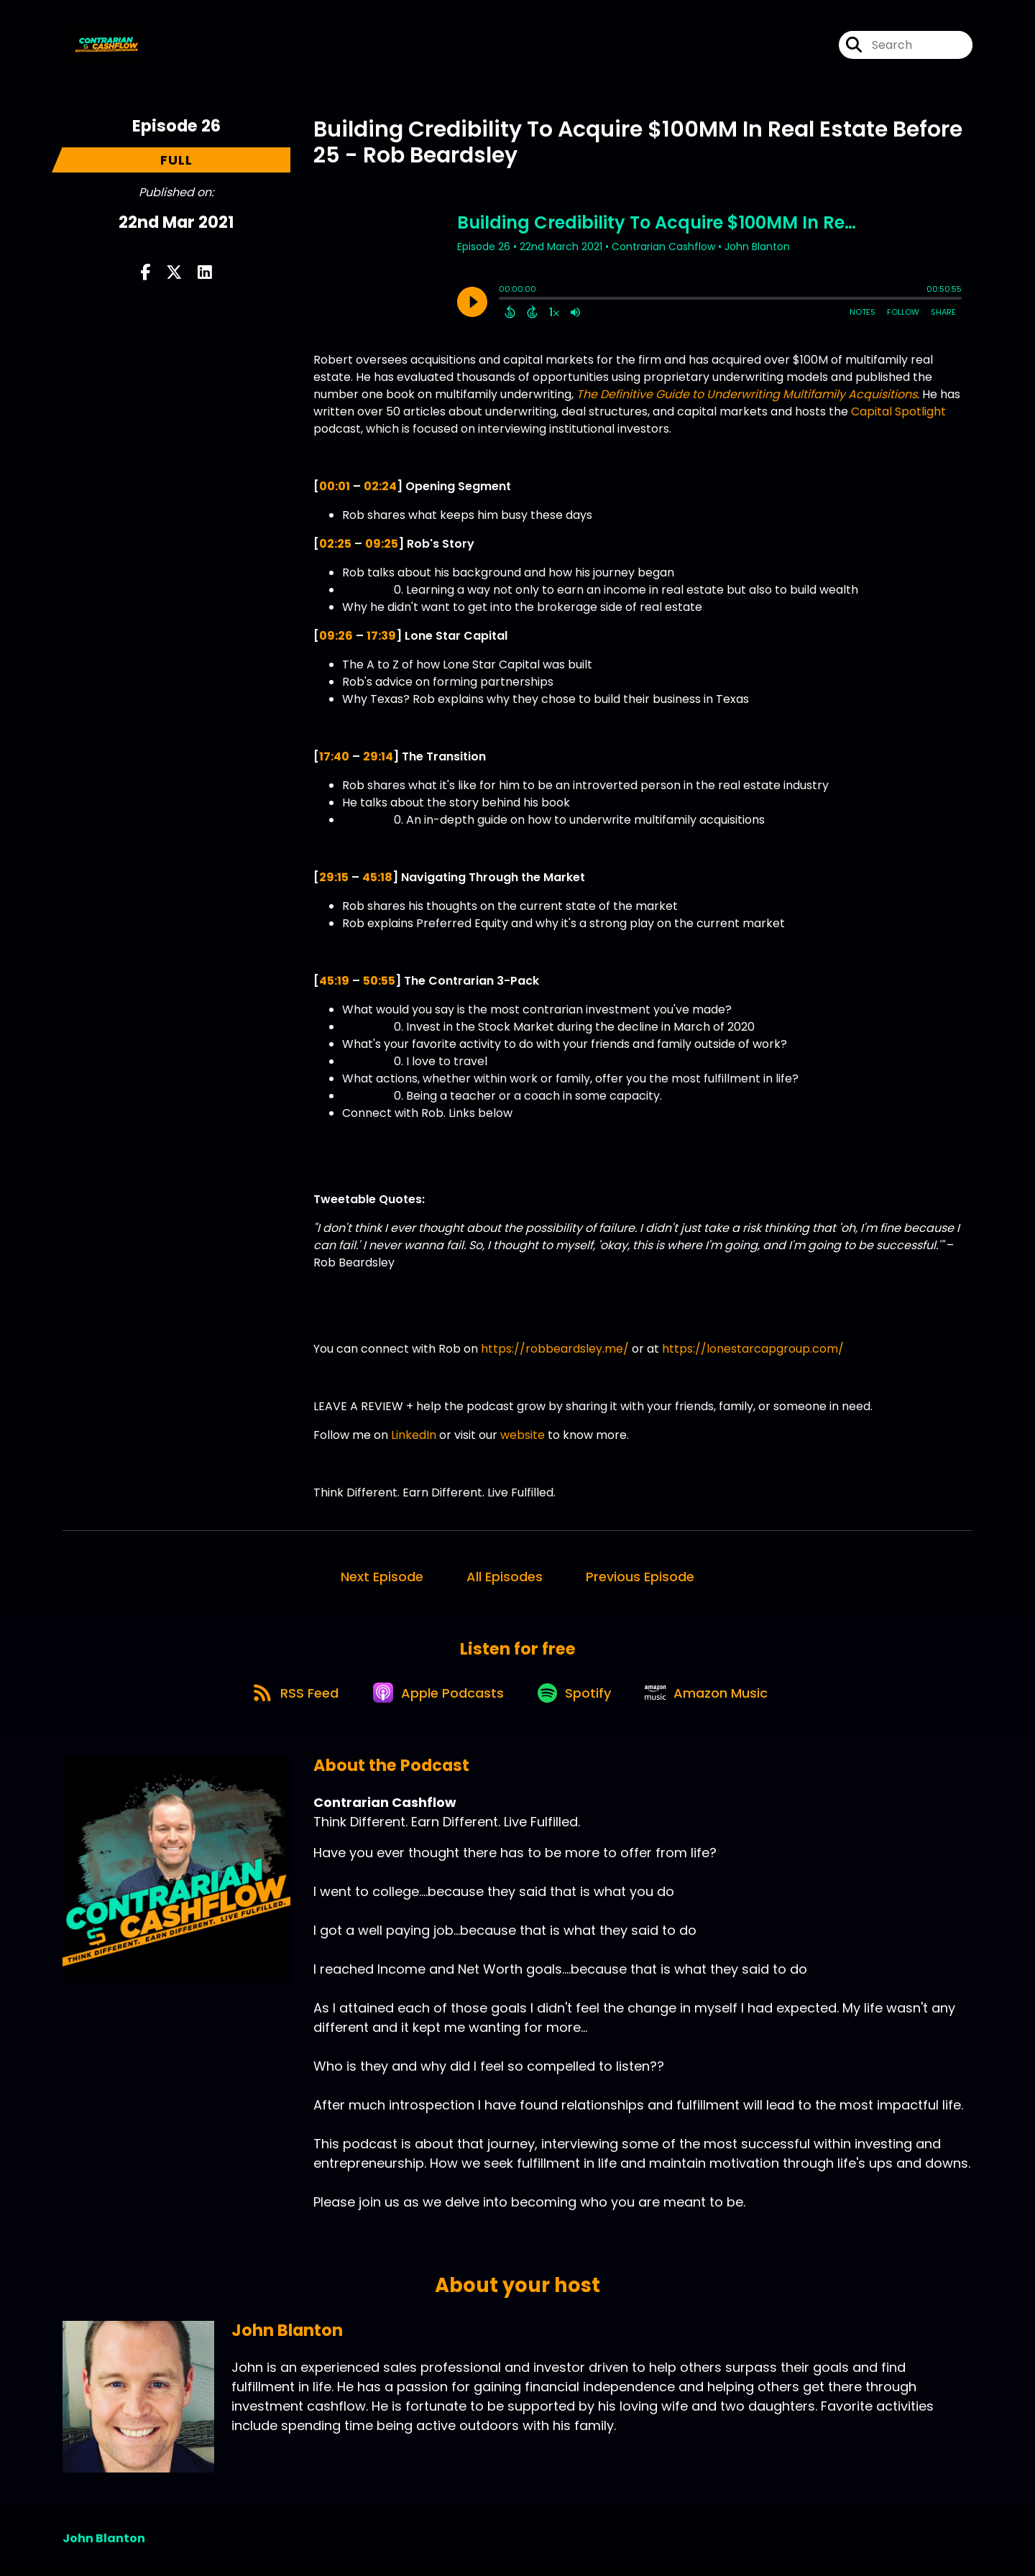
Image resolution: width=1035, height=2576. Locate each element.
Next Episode (382, 1577)
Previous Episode (640, 1577)
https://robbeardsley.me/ (553, 1348)
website (522, 1435)
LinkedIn (413, 1435)
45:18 (377, 877)
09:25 (381, 543)
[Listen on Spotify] (577, 1697)
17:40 (334, 756)
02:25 (335, 543)
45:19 (334, 980)
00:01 (334, 486)
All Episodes (504, 1577)
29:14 (378, 756)
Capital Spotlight (898, 411)
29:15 (334, 877)
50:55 (379, 980)
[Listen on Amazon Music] (714, 1697)
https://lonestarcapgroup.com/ (751, 1348)
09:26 (336, 635)
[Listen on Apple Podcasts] (436, 1697)
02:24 (380, 486)
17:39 (381, 635)
